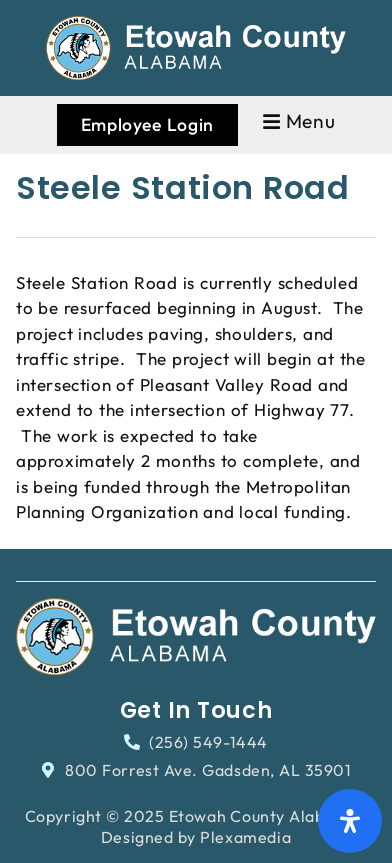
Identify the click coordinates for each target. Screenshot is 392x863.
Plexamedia (245, 837)
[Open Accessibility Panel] (350, 821)
